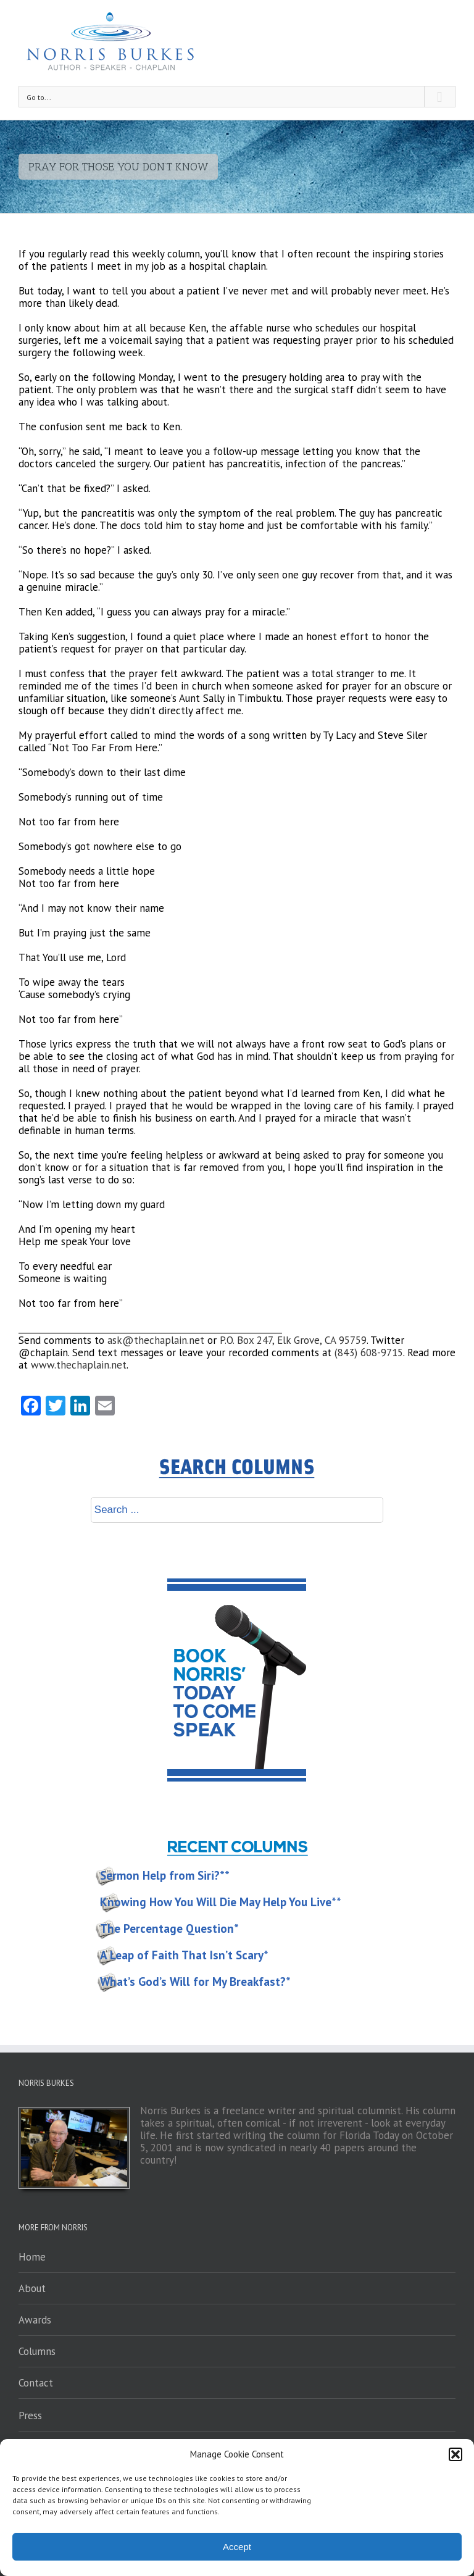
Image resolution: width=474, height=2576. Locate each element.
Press (30, 2415)
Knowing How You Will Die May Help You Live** (220, 1901)
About (32, 2288)
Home (32, 2257)
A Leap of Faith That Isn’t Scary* (184, 1955)
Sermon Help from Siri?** (165, 1875)
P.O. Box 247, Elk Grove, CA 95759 (293, 1340)
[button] (455, 2454)
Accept (237, 2546)
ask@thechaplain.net (155, 1340)
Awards (35, 2320)
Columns (37, 2351)
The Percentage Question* (169, 1928)
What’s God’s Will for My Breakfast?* (195, 1981)
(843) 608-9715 (369, 1352)
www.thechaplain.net (79, 1365)
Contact (36, 2383)
